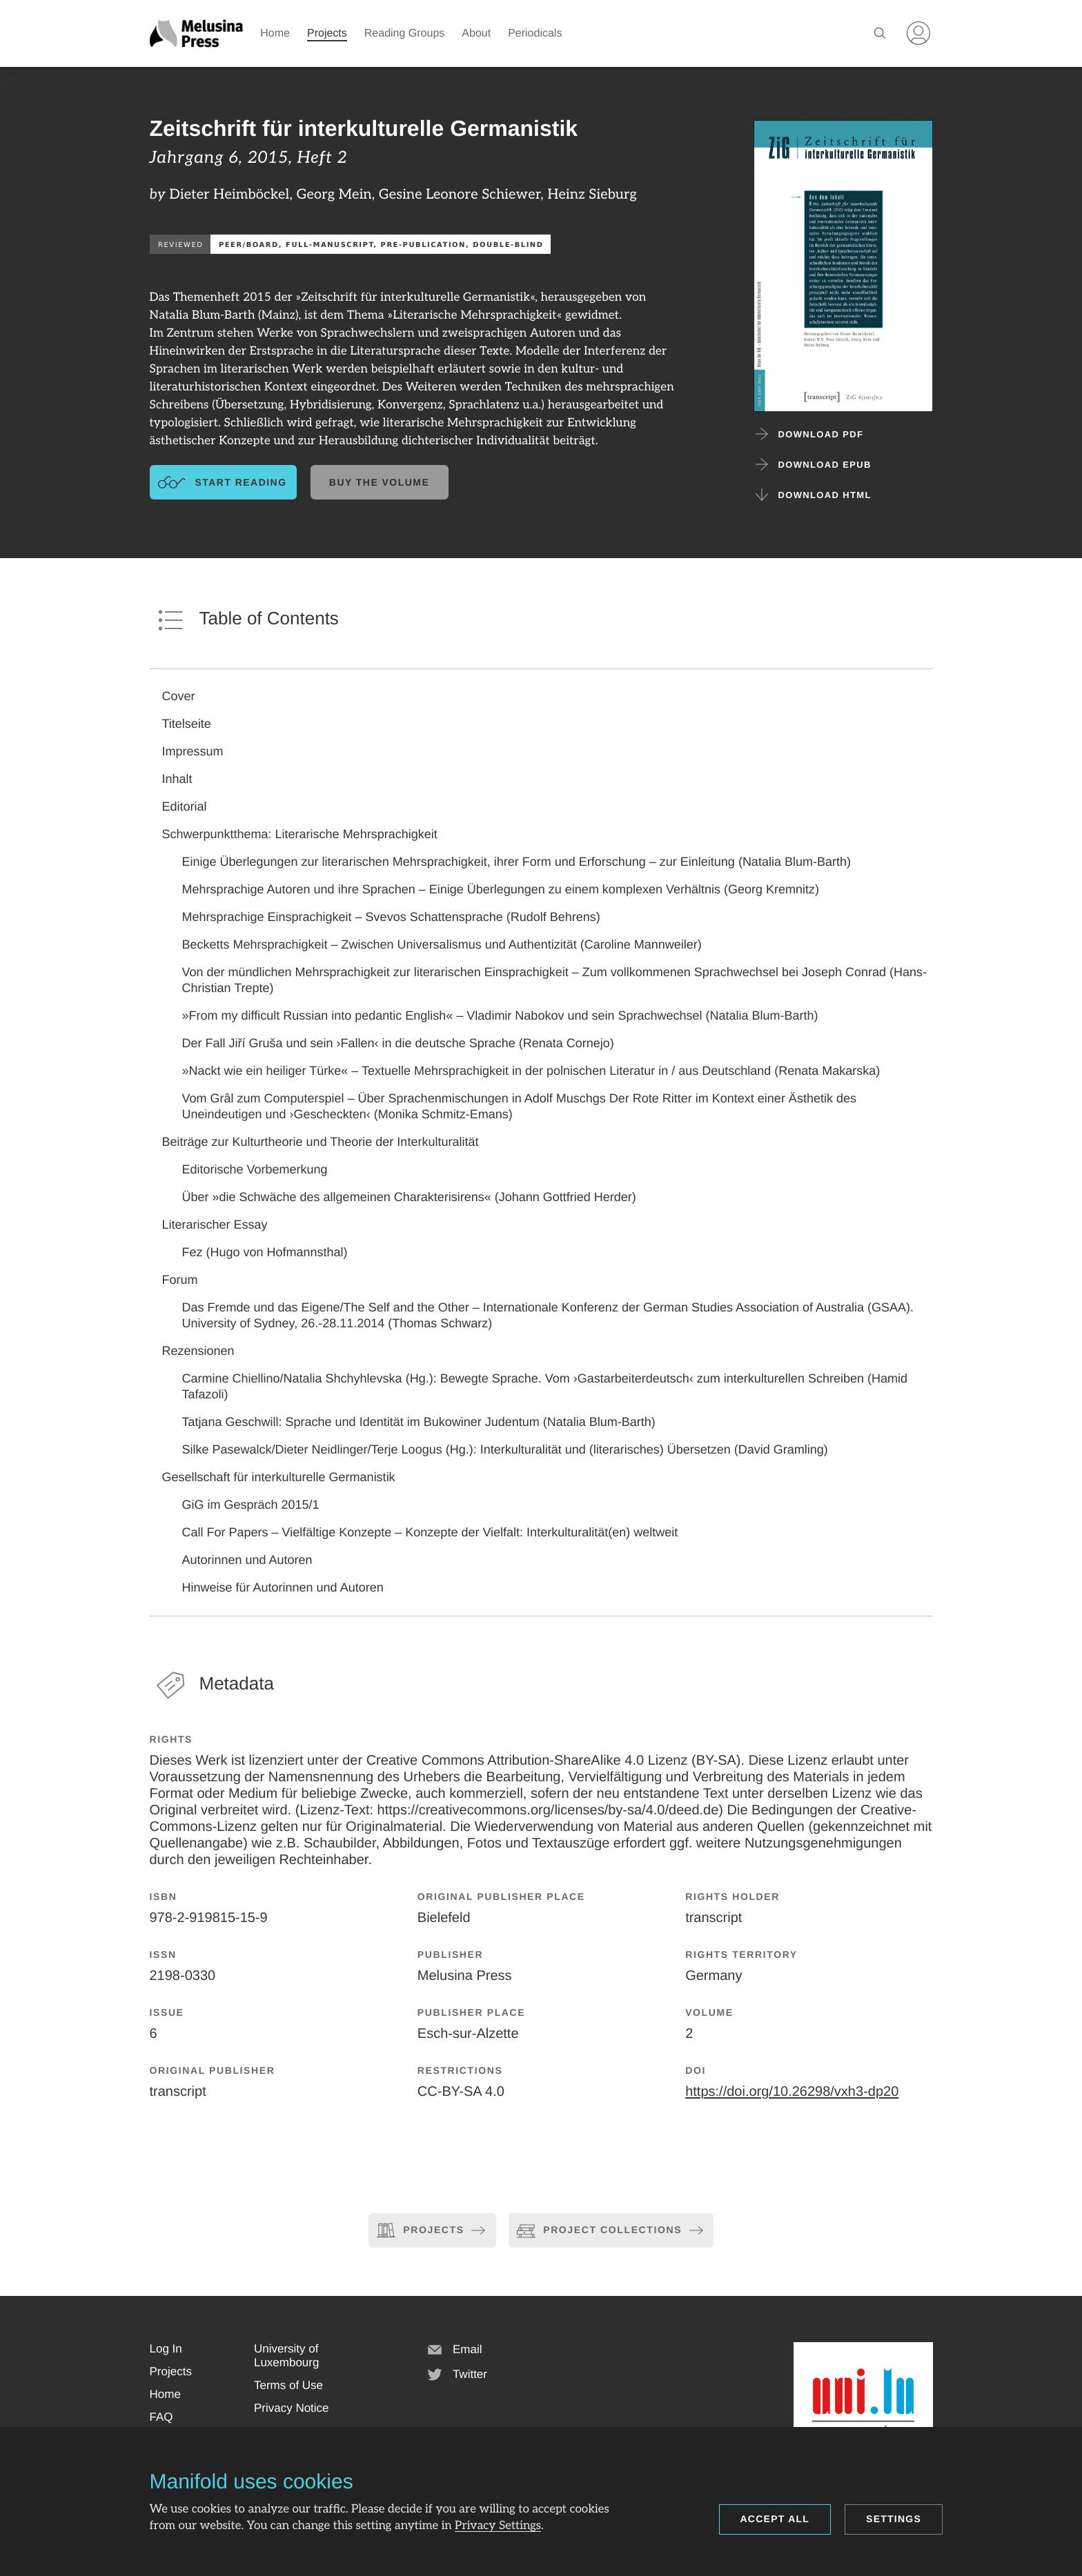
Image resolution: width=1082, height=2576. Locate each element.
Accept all (775, 2518)
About (476, 33)
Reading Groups (404, 33)
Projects (327, 33)
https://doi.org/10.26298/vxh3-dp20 (791, 2091)
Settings (893, 2518)
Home (275, 33)
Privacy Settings (498, 2526)
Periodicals (535, 33)
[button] (166, 2349)
